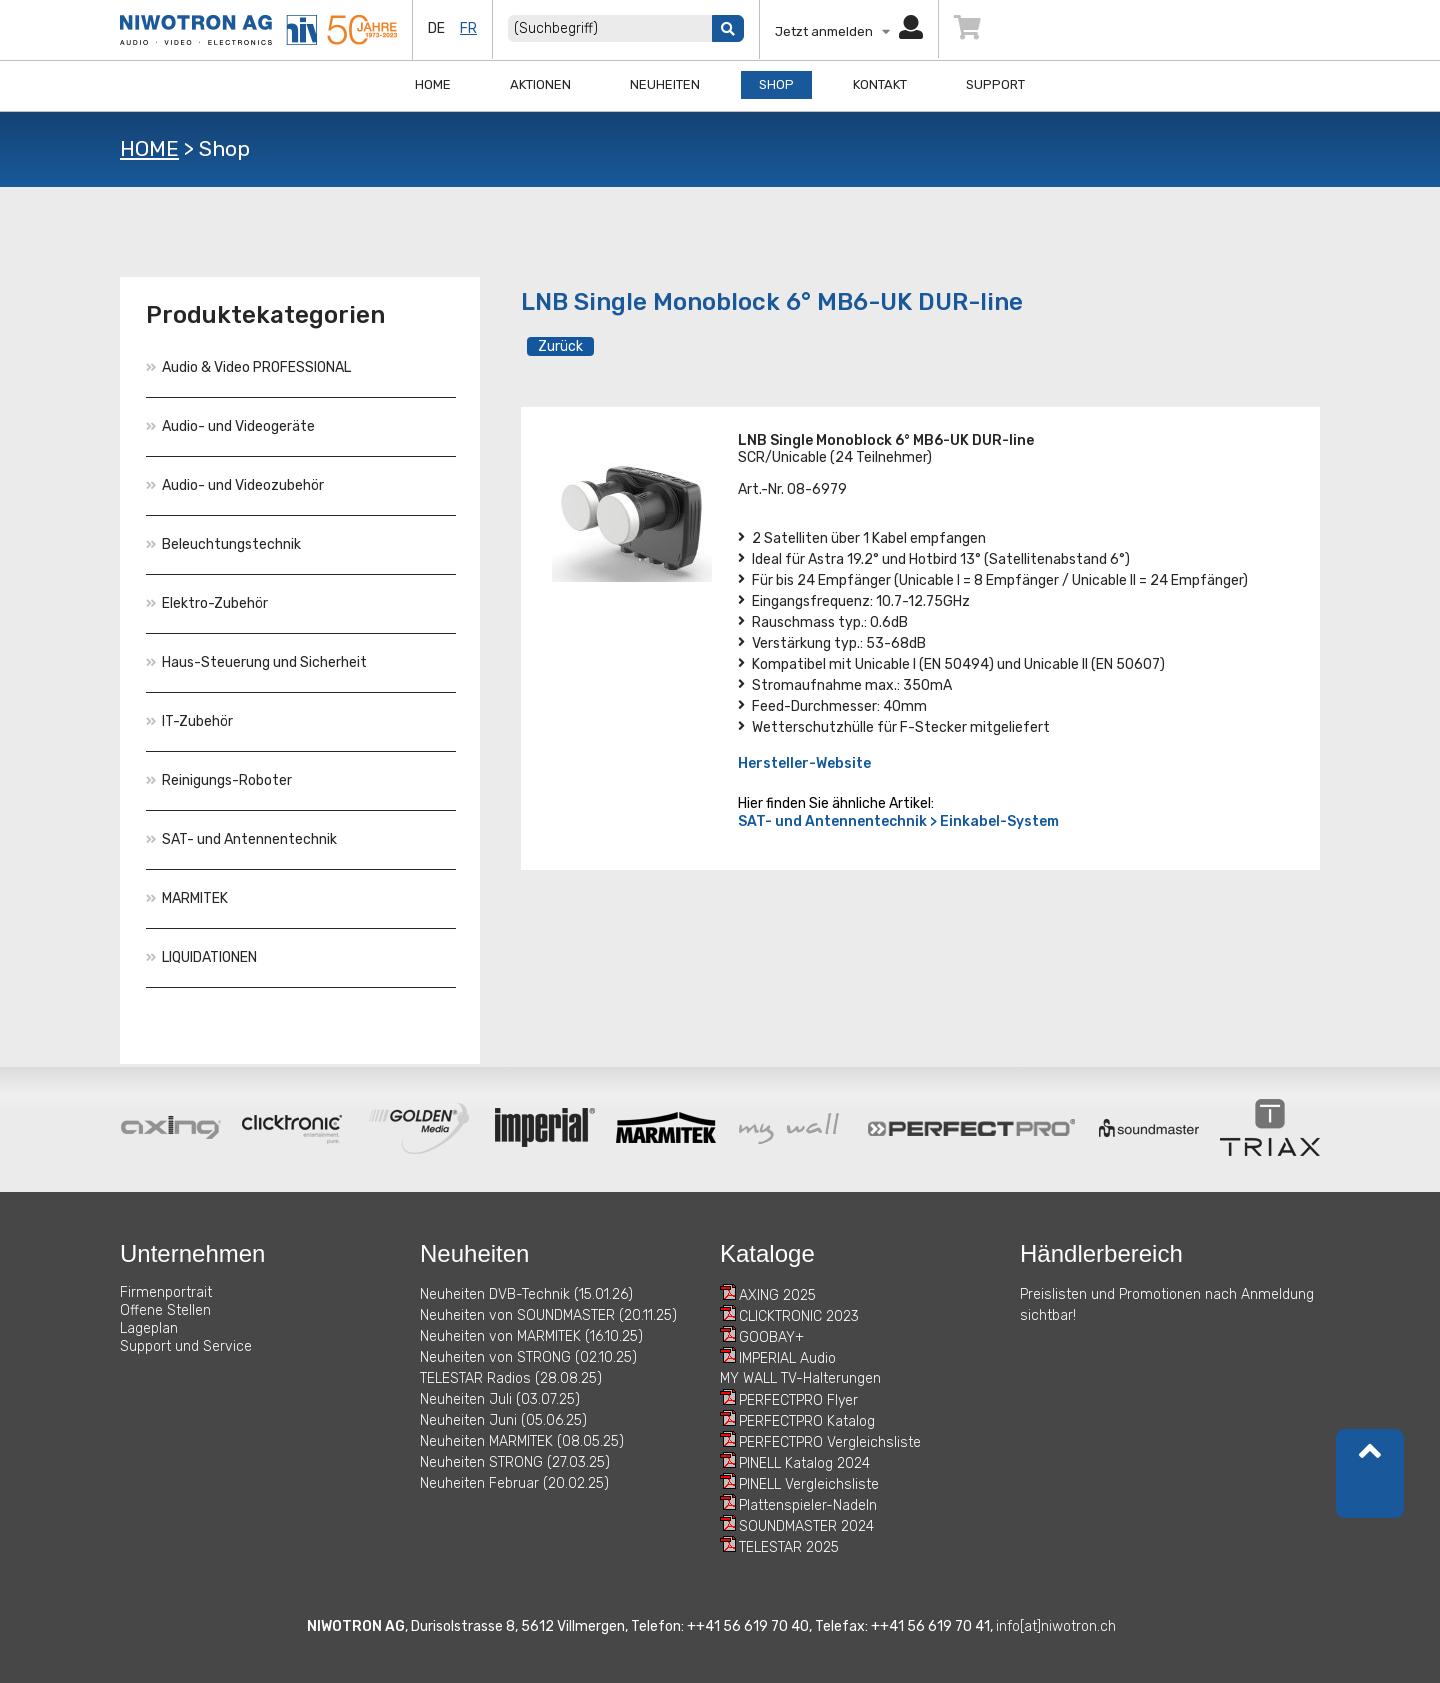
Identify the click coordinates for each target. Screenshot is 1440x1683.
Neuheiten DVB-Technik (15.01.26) (526, 1294)
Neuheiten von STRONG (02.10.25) (528, 1357)
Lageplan (149, 1328)
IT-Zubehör (189, 721)
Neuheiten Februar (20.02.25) (514, 1483)
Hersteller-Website (804, 763)
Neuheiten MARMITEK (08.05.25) (522, 1441)
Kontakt (880, 84)
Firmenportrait (166, 1292)
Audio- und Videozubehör (235, 485)
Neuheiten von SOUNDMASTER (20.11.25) (548, 1315)
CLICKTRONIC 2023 (799, 1316)
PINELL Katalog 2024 (804, 1463)
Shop (776, 84)
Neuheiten (665, 84)
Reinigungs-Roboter (219, 780)
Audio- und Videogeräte (230, 426)
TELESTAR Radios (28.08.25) (511, 1378)
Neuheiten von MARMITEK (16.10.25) (531, 1336)
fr (468, 28)
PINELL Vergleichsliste (809, 1484)
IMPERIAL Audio (787, 1358)
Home (433, 84)
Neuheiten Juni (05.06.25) (503, 1420)
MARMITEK (187, 898)
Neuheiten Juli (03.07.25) (500, 1399)
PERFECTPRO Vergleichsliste (830, 1442)
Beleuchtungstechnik (223, 544)
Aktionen (540, 84)
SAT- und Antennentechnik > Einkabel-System (898, 821)
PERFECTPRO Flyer (798, 1400)
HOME (149, 148)
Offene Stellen (165, 1310)
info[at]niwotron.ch (1056, 1626)
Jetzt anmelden (849, 31)
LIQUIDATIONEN (201, 957)
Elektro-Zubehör (207, 603)
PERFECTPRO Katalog (807, 1421)
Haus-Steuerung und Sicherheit (256, 662)
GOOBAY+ (771, 1337)
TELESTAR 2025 (789, 1547)
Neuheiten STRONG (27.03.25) (515, 1462)
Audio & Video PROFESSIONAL (248, 367)
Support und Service (186, 1346)
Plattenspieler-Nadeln (808, 1505)
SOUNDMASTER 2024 (806, 1526)
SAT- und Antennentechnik (241, 839)
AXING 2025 (777, 1295)
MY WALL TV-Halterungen (800, 1378)
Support (995, 84)
